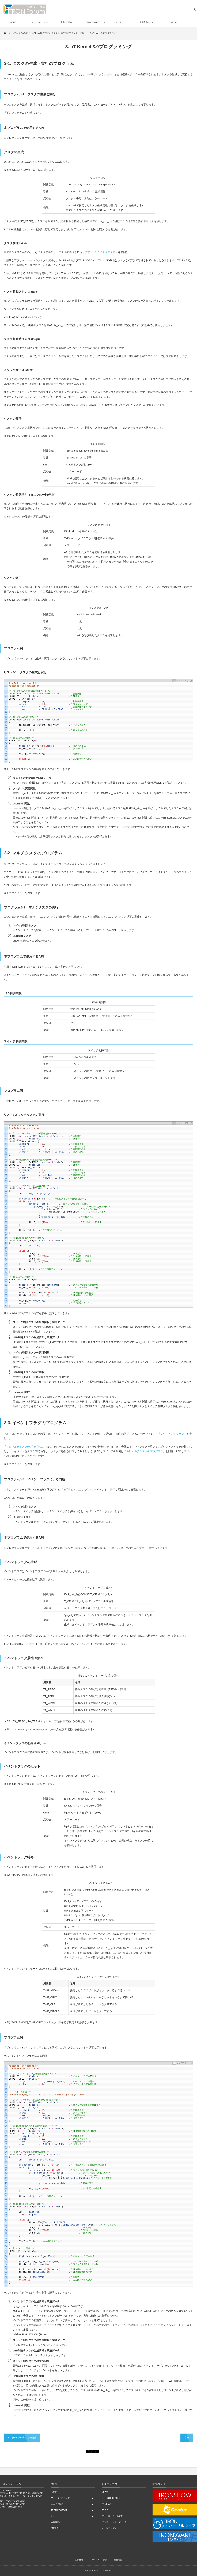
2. (21, 2437)
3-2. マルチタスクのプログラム (24, 1446)
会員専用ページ (146, 22)
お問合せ (79, 2560)
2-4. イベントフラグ (172, 1433)
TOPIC (105, 2510)
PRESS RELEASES (111, 2498)
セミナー (119, 22)
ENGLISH (173, 22)
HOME (13, 22)
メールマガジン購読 (98, 2560)
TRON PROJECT (93, 22)
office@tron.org (15, 2507)
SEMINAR (106, 2504)
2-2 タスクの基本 (105, 252)
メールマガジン (109, 2528)
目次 (187, 2437)
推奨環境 (118, 2560)
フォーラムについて (39, 22)
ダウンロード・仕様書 (112, 2516)
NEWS (105, 2492)
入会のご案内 (66, 22)
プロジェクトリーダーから (114, 2522)
